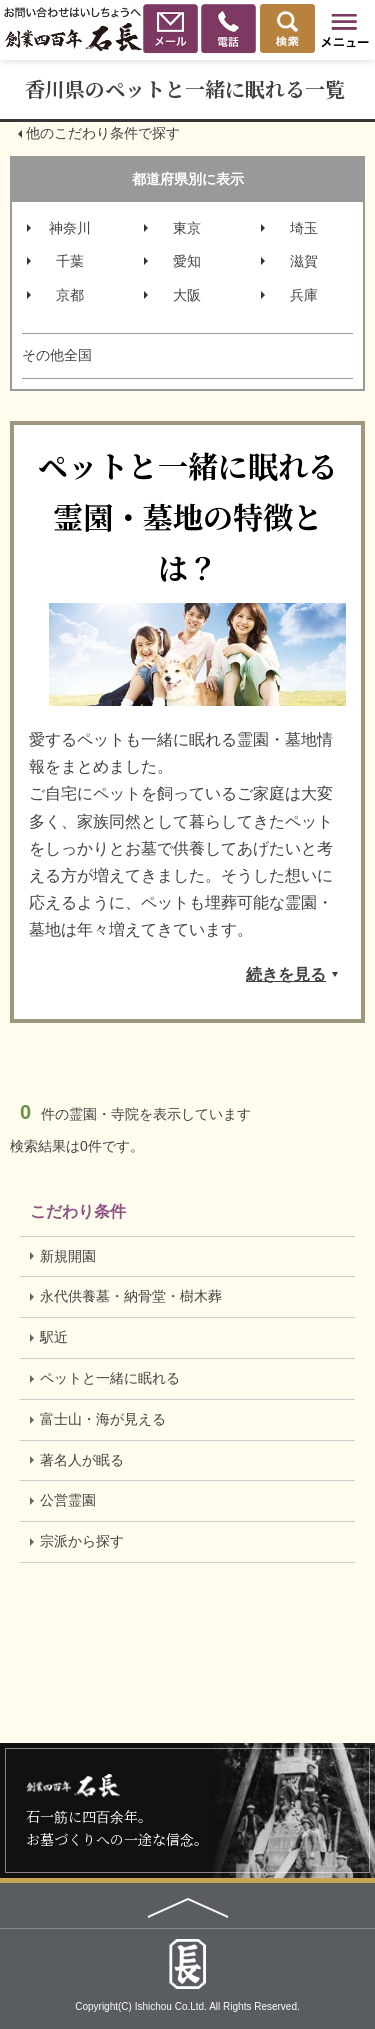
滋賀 (304, 261)
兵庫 (304, 295)
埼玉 (304, 228)
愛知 (187, 261)
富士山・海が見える (103, 1419)
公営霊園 (68, 1500)
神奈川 (70, 228)
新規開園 (68, 1256)
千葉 (70, 261)
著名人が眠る (82, 1460)
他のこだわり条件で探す (103, 133)
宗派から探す (82, 1541)
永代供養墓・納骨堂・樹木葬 (131, 1296)
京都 (70, 295)
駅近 (54, 1337)
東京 (187, 228)
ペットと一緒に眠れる (110, 1378)
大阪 (187, 295)
